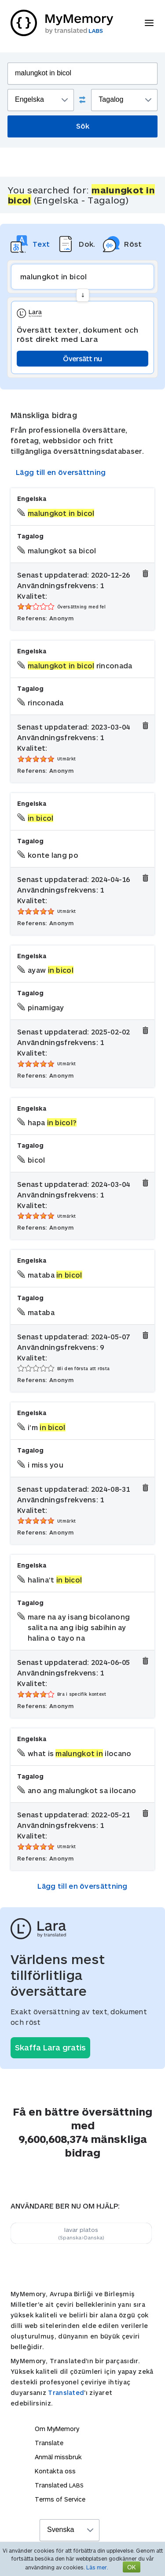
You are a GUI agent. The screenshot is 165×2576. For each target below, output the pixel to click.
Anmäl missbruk (58, 2457)
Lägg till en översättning (61, 472)
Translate (49, 2442)
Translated (66, 2392)
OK (131, 2567)
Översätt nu (82, 358)
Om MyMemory (57, 2428)
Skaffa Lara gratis (50, 2047)
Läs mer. (97, 2567)
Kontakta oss (55, 2471)
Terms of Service (60, 2499)
